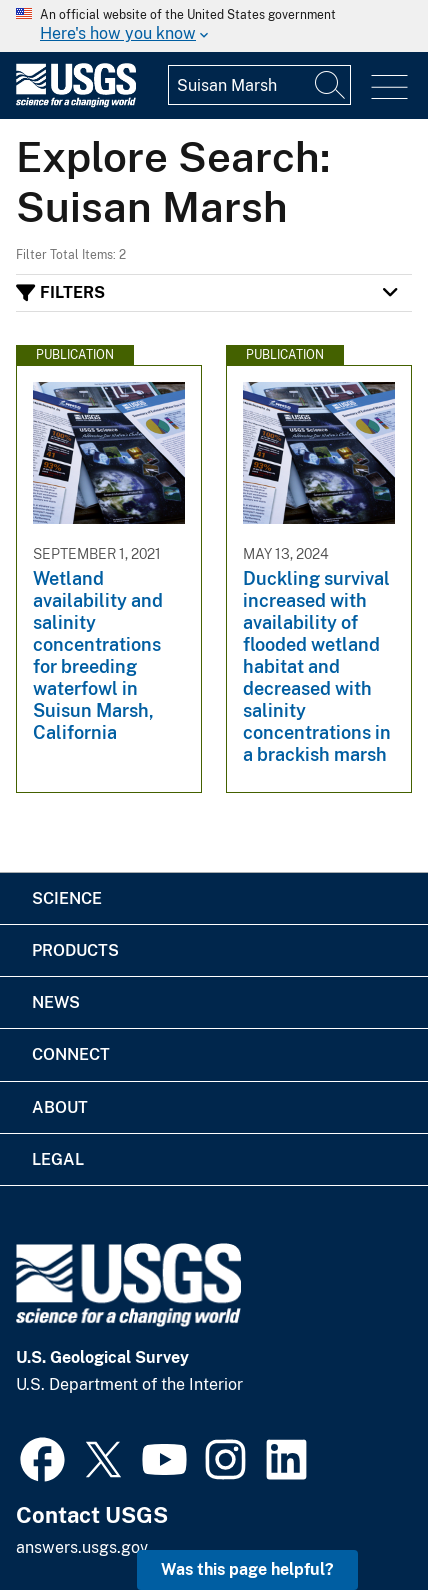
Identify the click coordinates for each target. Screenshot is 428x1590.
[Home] (76, 102)
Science (67, 898)
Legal (58, 1159)
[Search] (331, 85)
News (56, 1002)
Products (75, 950)
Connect (71, 1054)
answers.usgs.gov (82, 1547)
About (60, 1107)
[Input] (259, 85)
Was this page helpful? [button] (247, 1569)
